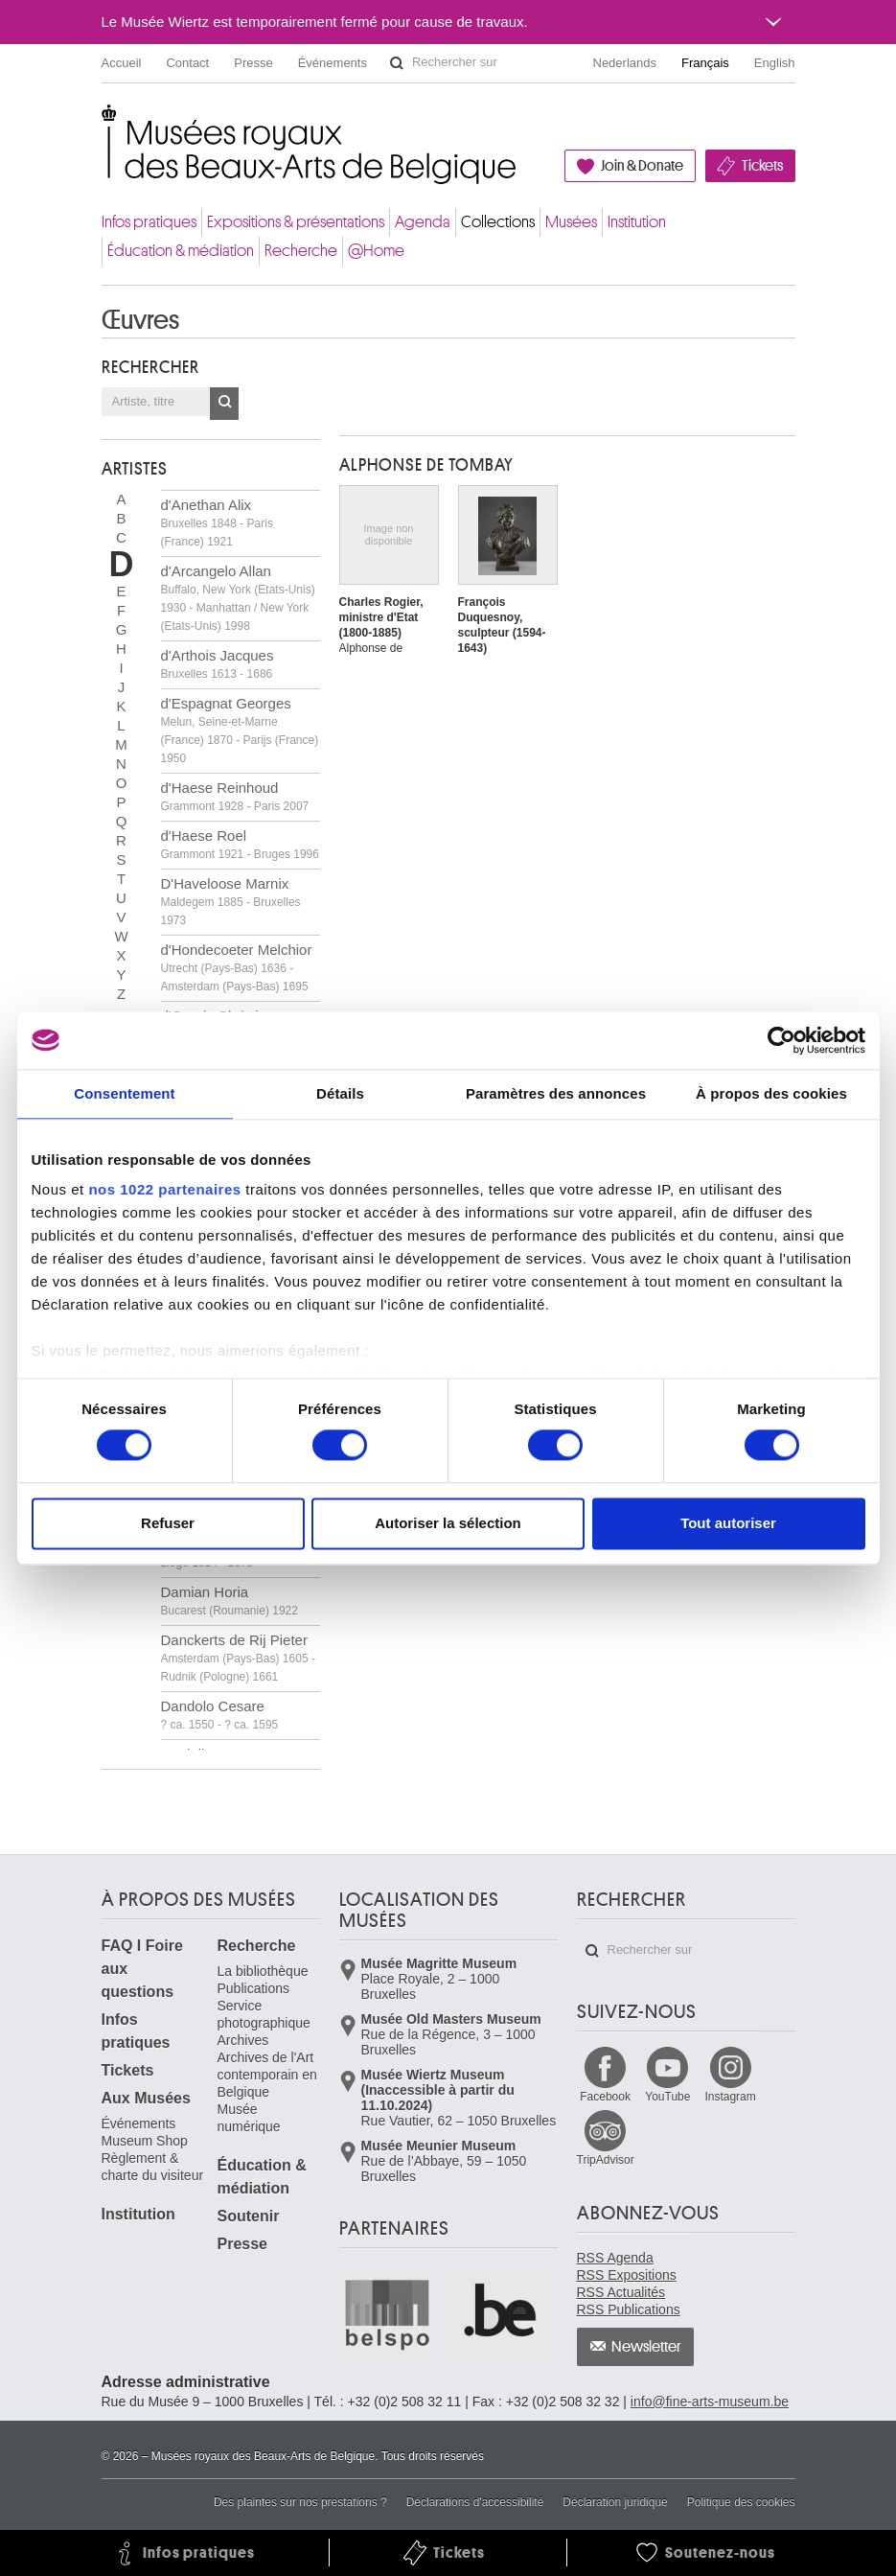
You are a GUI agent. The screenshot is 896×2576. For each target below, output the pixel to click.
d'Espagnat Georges (240, 730)
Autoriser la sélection (448, 1523)
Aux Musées (146, 2098)
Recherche (300, 251)
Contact (187, 63)
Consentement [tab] (124, 1093)
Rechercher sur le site (396, 63)
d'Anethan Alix (217, 522)
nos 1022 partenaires (164, 1189)
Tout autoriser (728, 1523)
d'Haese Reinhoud (235, 796)
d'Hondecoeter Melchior (236, 967)
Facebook (605, 2096)
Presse (253, 63)
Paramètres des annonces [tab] (556, 1093)
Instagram (729, 2096)
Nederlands (625, 63)
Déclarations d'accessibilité (475, 2502)
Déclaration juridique (615, 2502)
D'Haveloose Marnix (231, 901)
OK (224, 403)
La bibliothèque (263, 1971)
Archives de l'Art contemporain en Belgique (267, 2075)
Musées (571, 222)
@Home (376, 251)
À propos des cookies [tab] (771, 1093)
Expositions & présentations (295, 222)
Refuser (168, 1523)
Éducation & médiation (180, 251)
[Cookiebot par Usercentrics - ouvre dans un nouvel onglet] (781, 1040)
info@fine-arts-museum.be (710, 2401)
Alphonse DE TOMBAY (426, 465)
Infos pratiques (149, 222)
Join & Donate (642, 166)
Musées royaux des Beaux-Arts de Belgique (103, 124)
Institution (637, 222)
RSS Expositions (627, 2275)
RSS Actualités (621, 2292)
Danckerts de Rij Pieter (238, 1657)
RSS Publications (628, 2309)
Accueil (122, 63)
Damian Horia (229, 1600)
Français (705, 63)
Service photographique (264, 2014)
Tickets (762, 166)
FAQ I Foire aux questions (142, 1969)
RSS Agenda (615, 2257)
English (774, 63)
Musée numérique (249, 2117)
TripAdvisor (605, 2160)
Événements (332, 63)
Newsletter (646, 2347)
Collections (498, 222)
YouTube (667, 2096)
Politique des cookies (741, 2502)
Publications (254, 1988)
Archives (243, 2040)
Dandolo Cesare (220, 1714)
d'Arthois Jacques (217, 664)
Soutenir (249, 2216)
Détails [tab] (340, 1093)
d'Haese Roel (240, 844)
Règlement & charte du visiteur (153, 2166)
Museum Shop (145, 2140)
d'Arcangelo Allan (238, 598)
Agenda (422, 222)
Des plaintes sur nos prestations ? (300, 2502)
